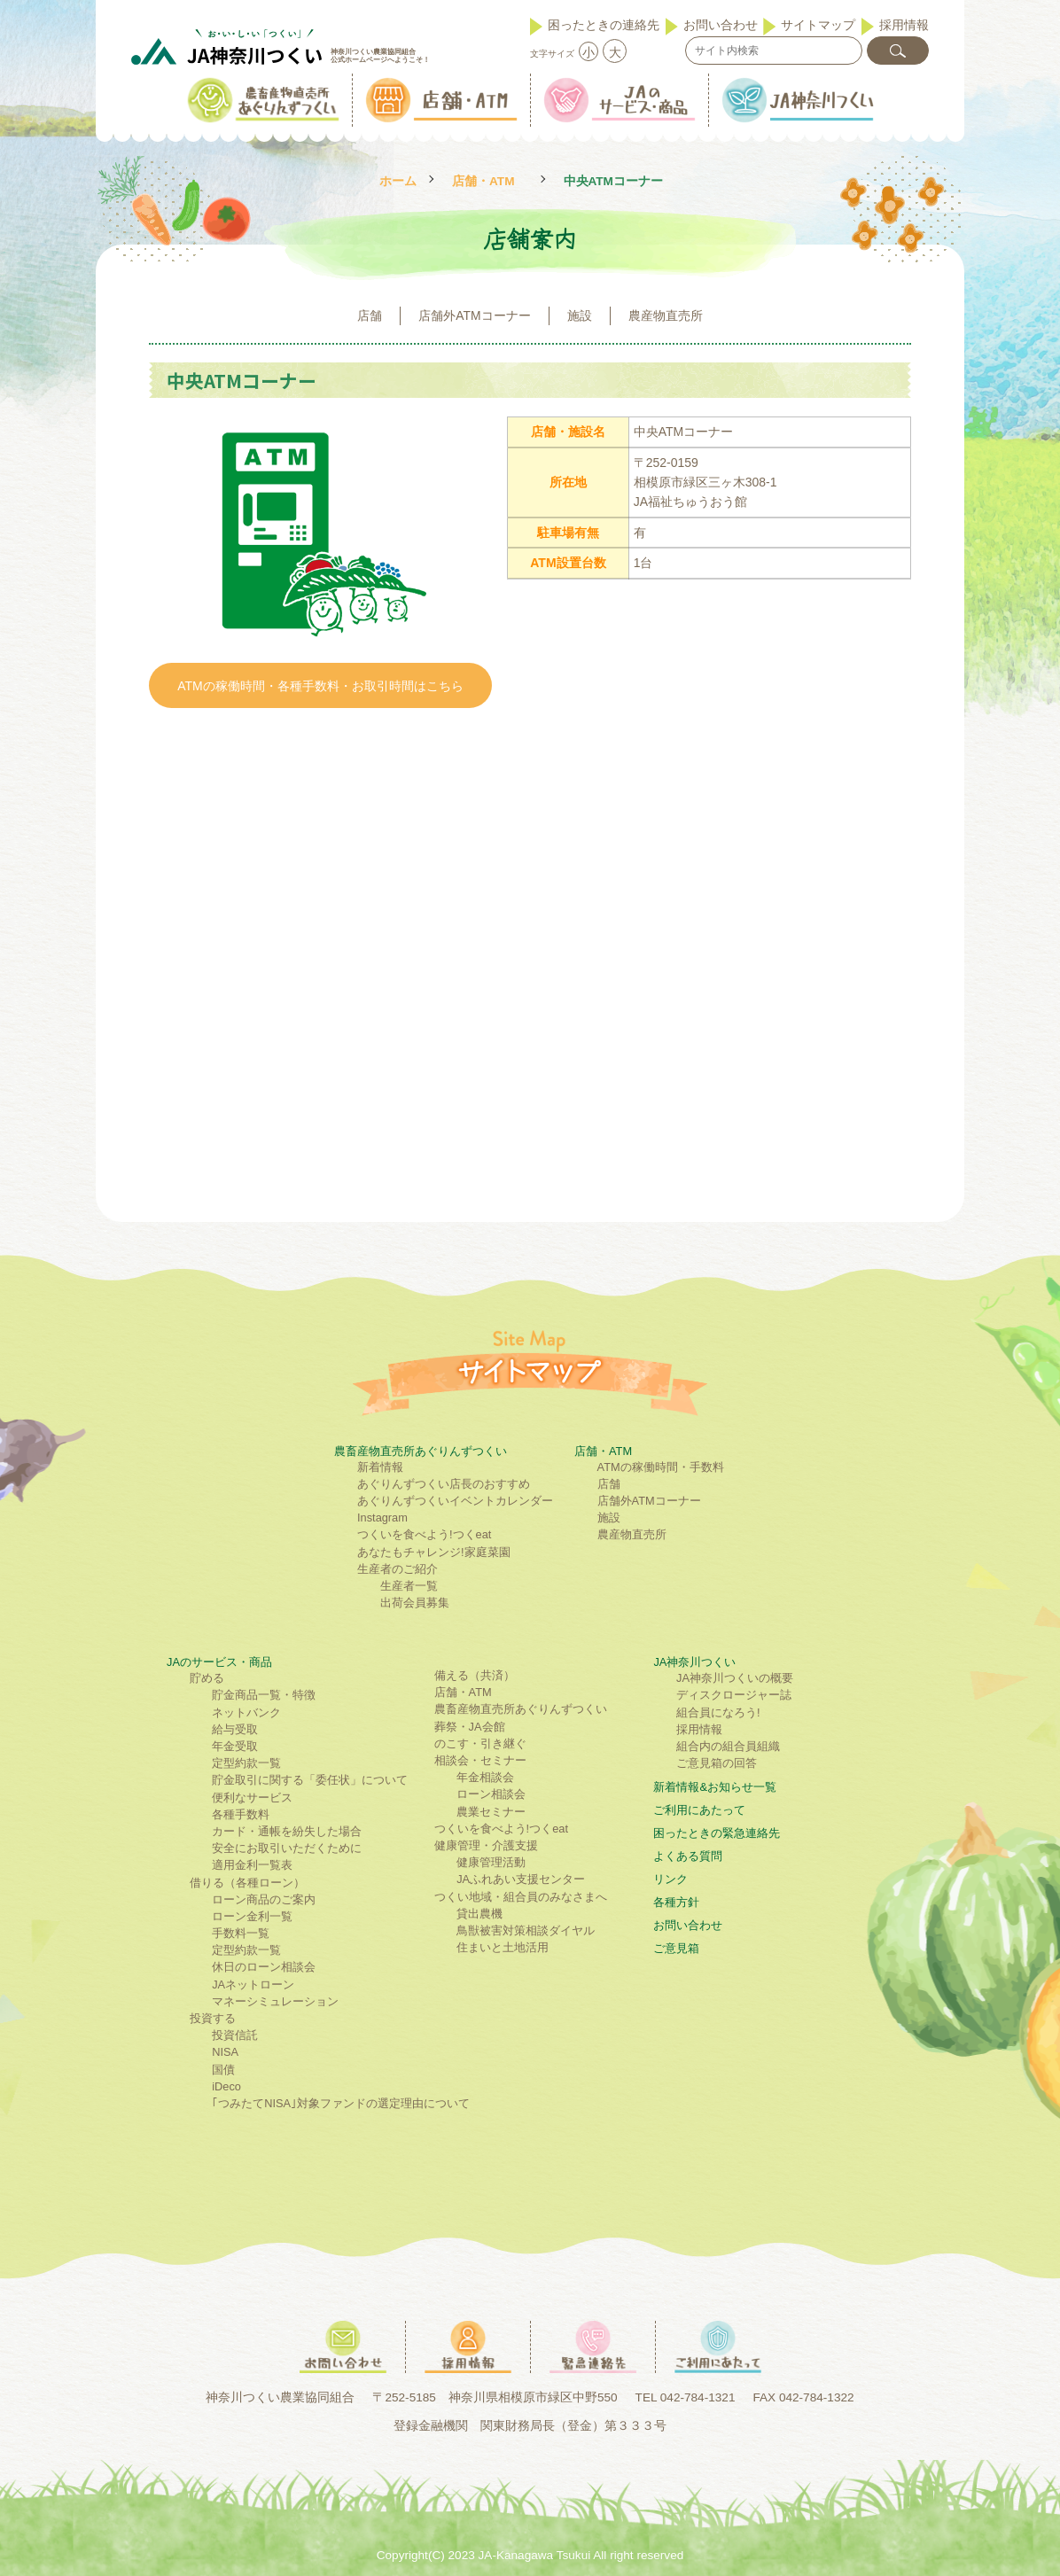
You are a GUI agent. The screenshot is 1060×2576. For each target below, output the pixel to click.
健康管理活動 (491, 1862)
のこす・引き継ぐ (480, 1743)
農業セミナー (491, 1811)
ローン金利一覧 (252, 1916)
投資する (213, 2018)
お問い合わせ (720, 25)
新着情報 (380, 1467)
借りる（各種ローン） (247, 1882)
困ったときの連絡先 (603, 25)
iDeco (226, 2086)
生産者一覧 (409, 1585)
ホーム (398, 181)
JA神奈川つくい (694, 1662)
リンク (670, 1879)
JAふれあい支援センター (520, 1879)
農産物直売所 (665, 315)
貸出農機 (479, 1913)
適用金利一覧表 (252, 1865)
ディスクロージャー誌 (733, 1694)
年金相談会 (485, 1777)
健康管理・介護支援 (486, 1845)
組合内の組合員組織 (728, 1746)
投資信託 (235, 2035)
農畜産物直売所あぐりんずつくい (420, 1451)
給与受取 (235, 1729)
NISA (225, 2051)
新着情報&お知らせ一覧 (714, 1787)
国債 (223, 2069)
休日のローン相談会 (264, 1966)
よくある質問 (687, 1856)
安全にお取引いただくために (287, 1848)
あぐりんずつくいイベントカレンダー (455, 1500)
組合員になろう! (718, 1712)
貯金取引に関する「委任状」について (310, 1779)
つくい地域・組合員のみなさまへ (520, 1896)
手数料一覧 (240, 1933)
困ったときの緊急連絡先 (716, 1833)
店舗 (369, 315)
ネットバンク (246, 1712)
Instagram (382, 1517)
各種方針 (676, 1902)
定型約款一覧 (246, 1763)
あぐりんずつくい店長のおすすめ (443, 1483)
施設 (579, 315)
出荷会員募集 (414, 1602)
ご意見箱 (676, 1948)
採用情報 (904, 25)
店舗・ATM (483, 181)
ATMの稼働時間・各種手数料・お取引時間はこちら (320, 686)
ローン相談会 (491, 1794)
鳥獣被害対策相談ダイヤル (525, 1930)
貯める (207, 1678)
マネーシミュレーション (275, 2001)
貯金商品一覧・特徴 (264, 1694)
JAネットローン (253, 1984)
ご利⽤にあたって (699, 1810)
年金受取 (235, 1746)
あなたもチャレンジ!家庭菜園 (434, 1552)
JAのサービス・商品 (219, 1662)
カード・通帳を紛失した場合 (287, 1831)
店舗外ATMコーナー (474, 315)
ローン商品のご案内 (264, 1899)
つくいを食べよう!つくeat (424, 1534)
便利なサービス (252, 1797)
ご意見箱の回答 (716, 1763)
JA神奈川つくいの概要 (734, 1678)
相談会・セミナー (480, 1760)
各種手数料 (240, 1814)
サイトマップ (818, 25)
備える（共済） (474, 1675)
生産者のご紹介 (397, 1569)
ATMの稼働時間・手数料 (660, 1467)
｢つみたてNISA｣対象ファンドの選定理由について (341, 2103)
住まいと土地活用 (502, 1947)
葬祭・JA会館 (469, 1726)
